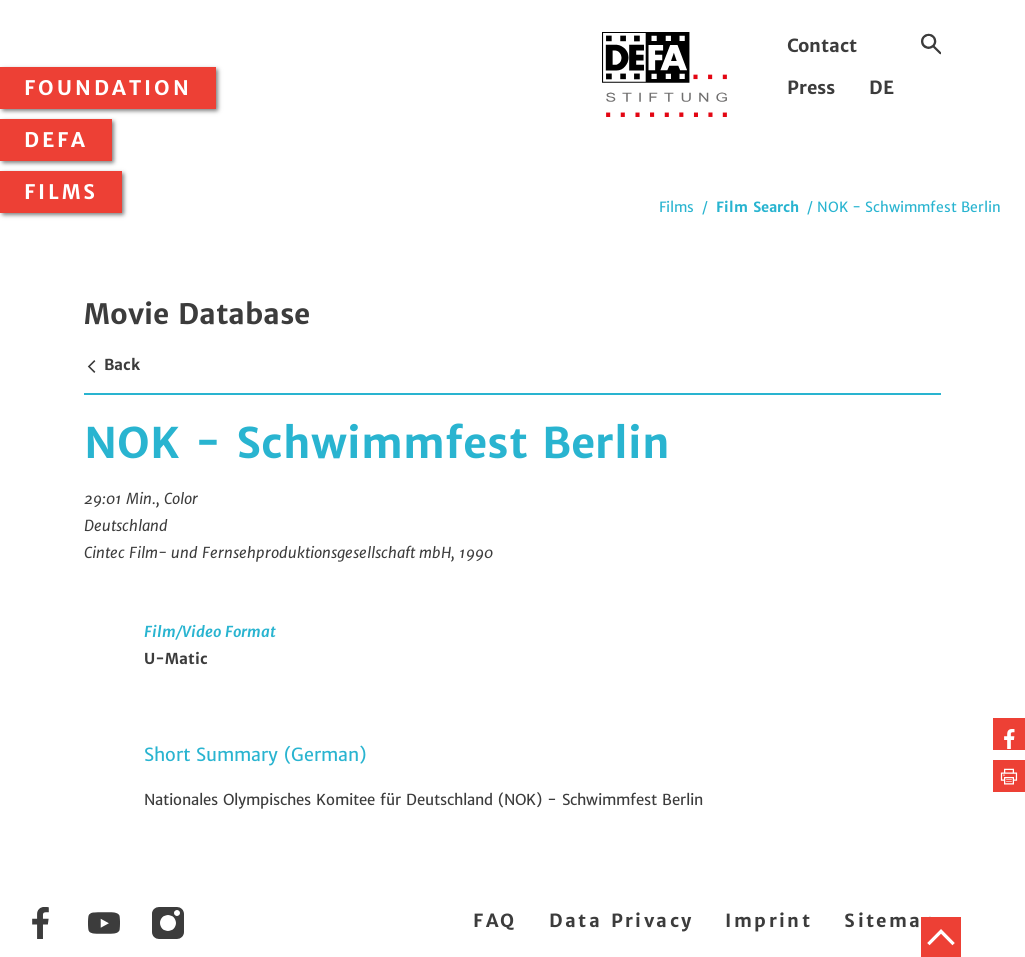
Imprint (768, 920)
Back (112, 364)
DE (881, 87)
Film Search (757, 207)
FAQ (494, 920)
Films (61, 192)
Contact (822, 45)
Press (811, 87)
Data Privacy (621, 920)
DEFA (56, 140)
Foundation (108, 88)
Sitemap (890, 920)
